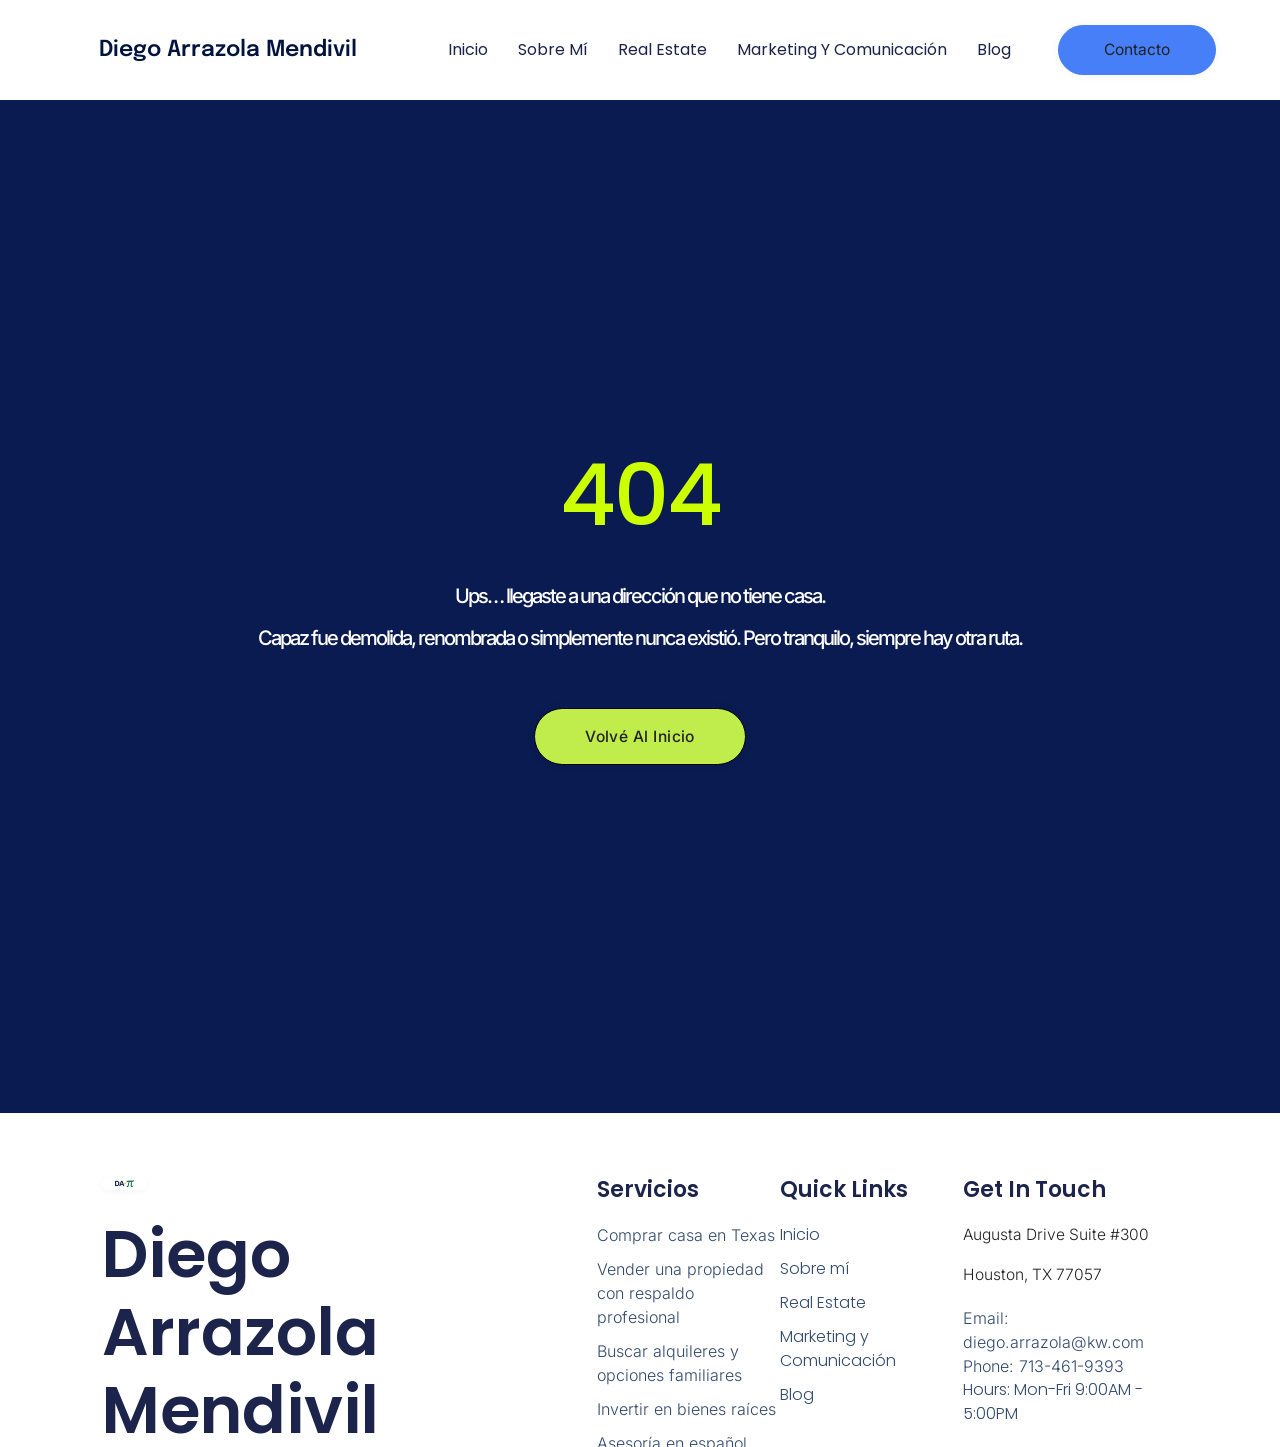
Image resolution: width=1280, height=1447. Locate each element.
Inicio (468, 49)
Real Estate (662, 49)
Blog (994, 49)
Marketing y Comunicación (842, 49)
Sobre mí (553, 49)
